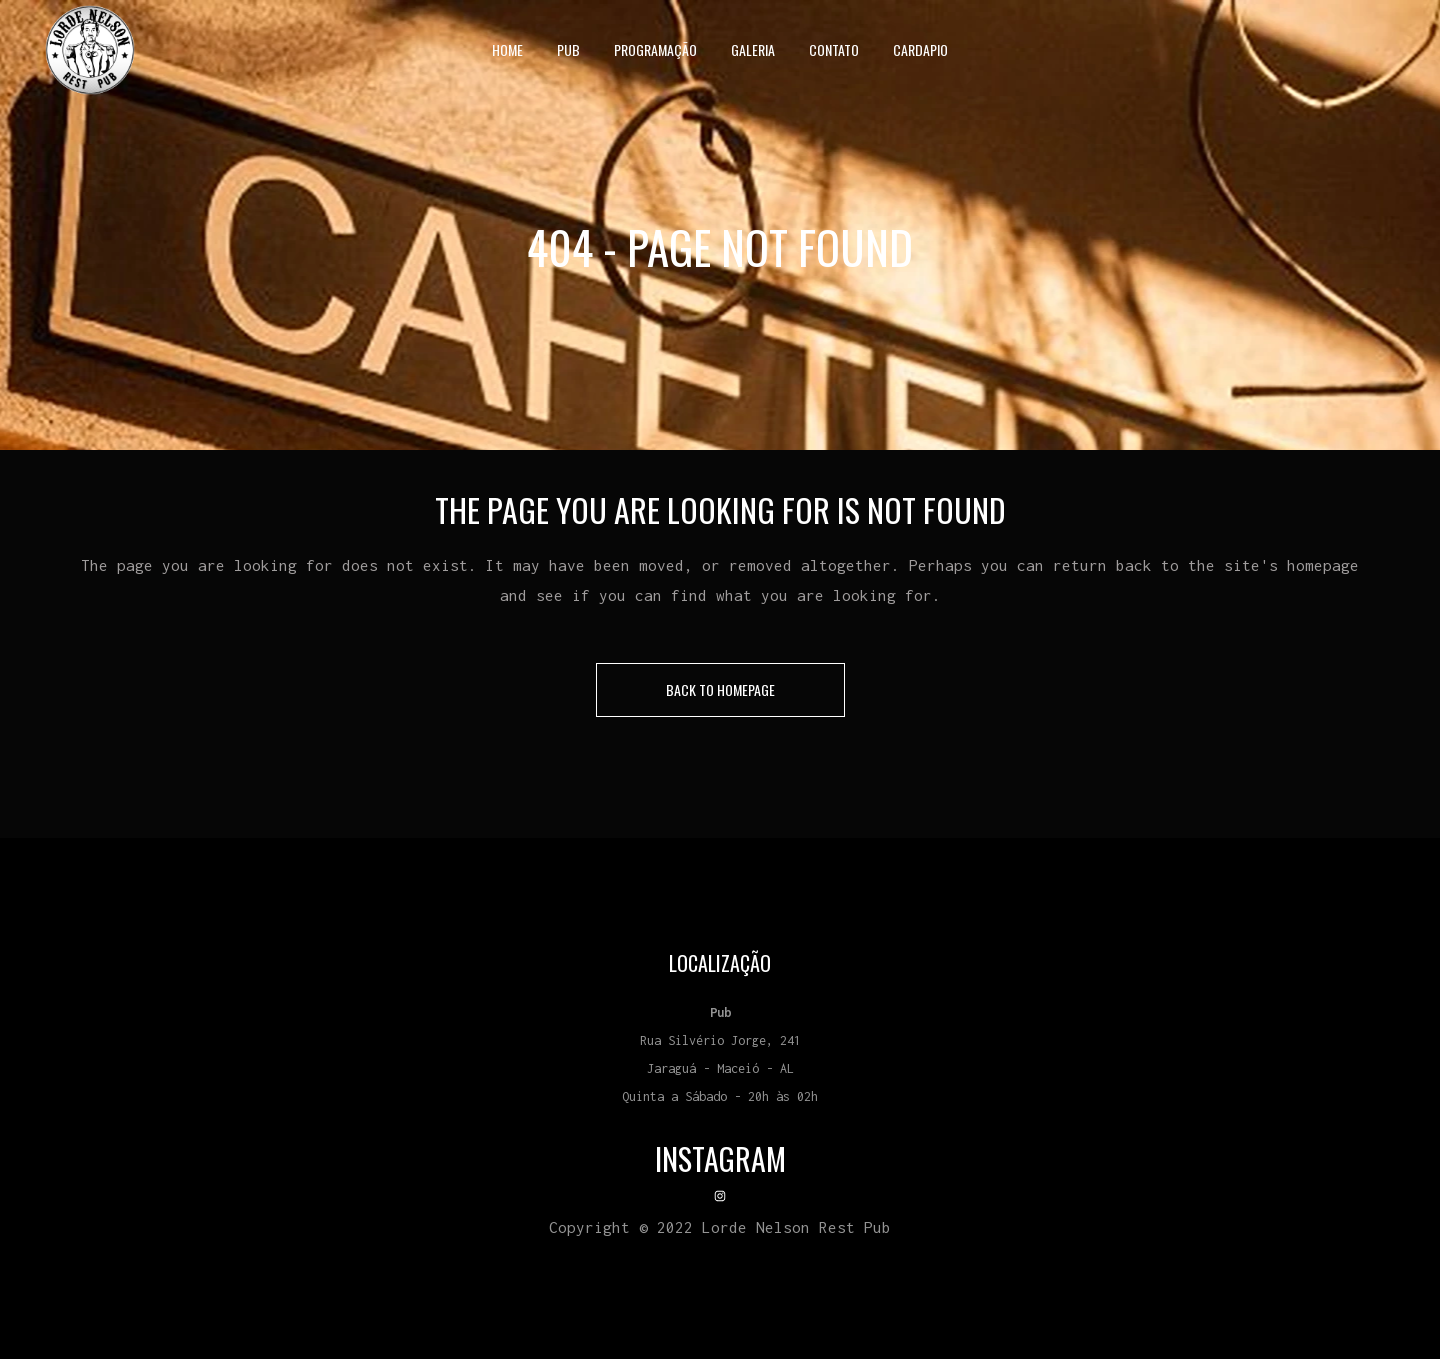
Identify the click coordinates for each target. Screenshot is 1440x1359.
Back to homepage (720, 689)
